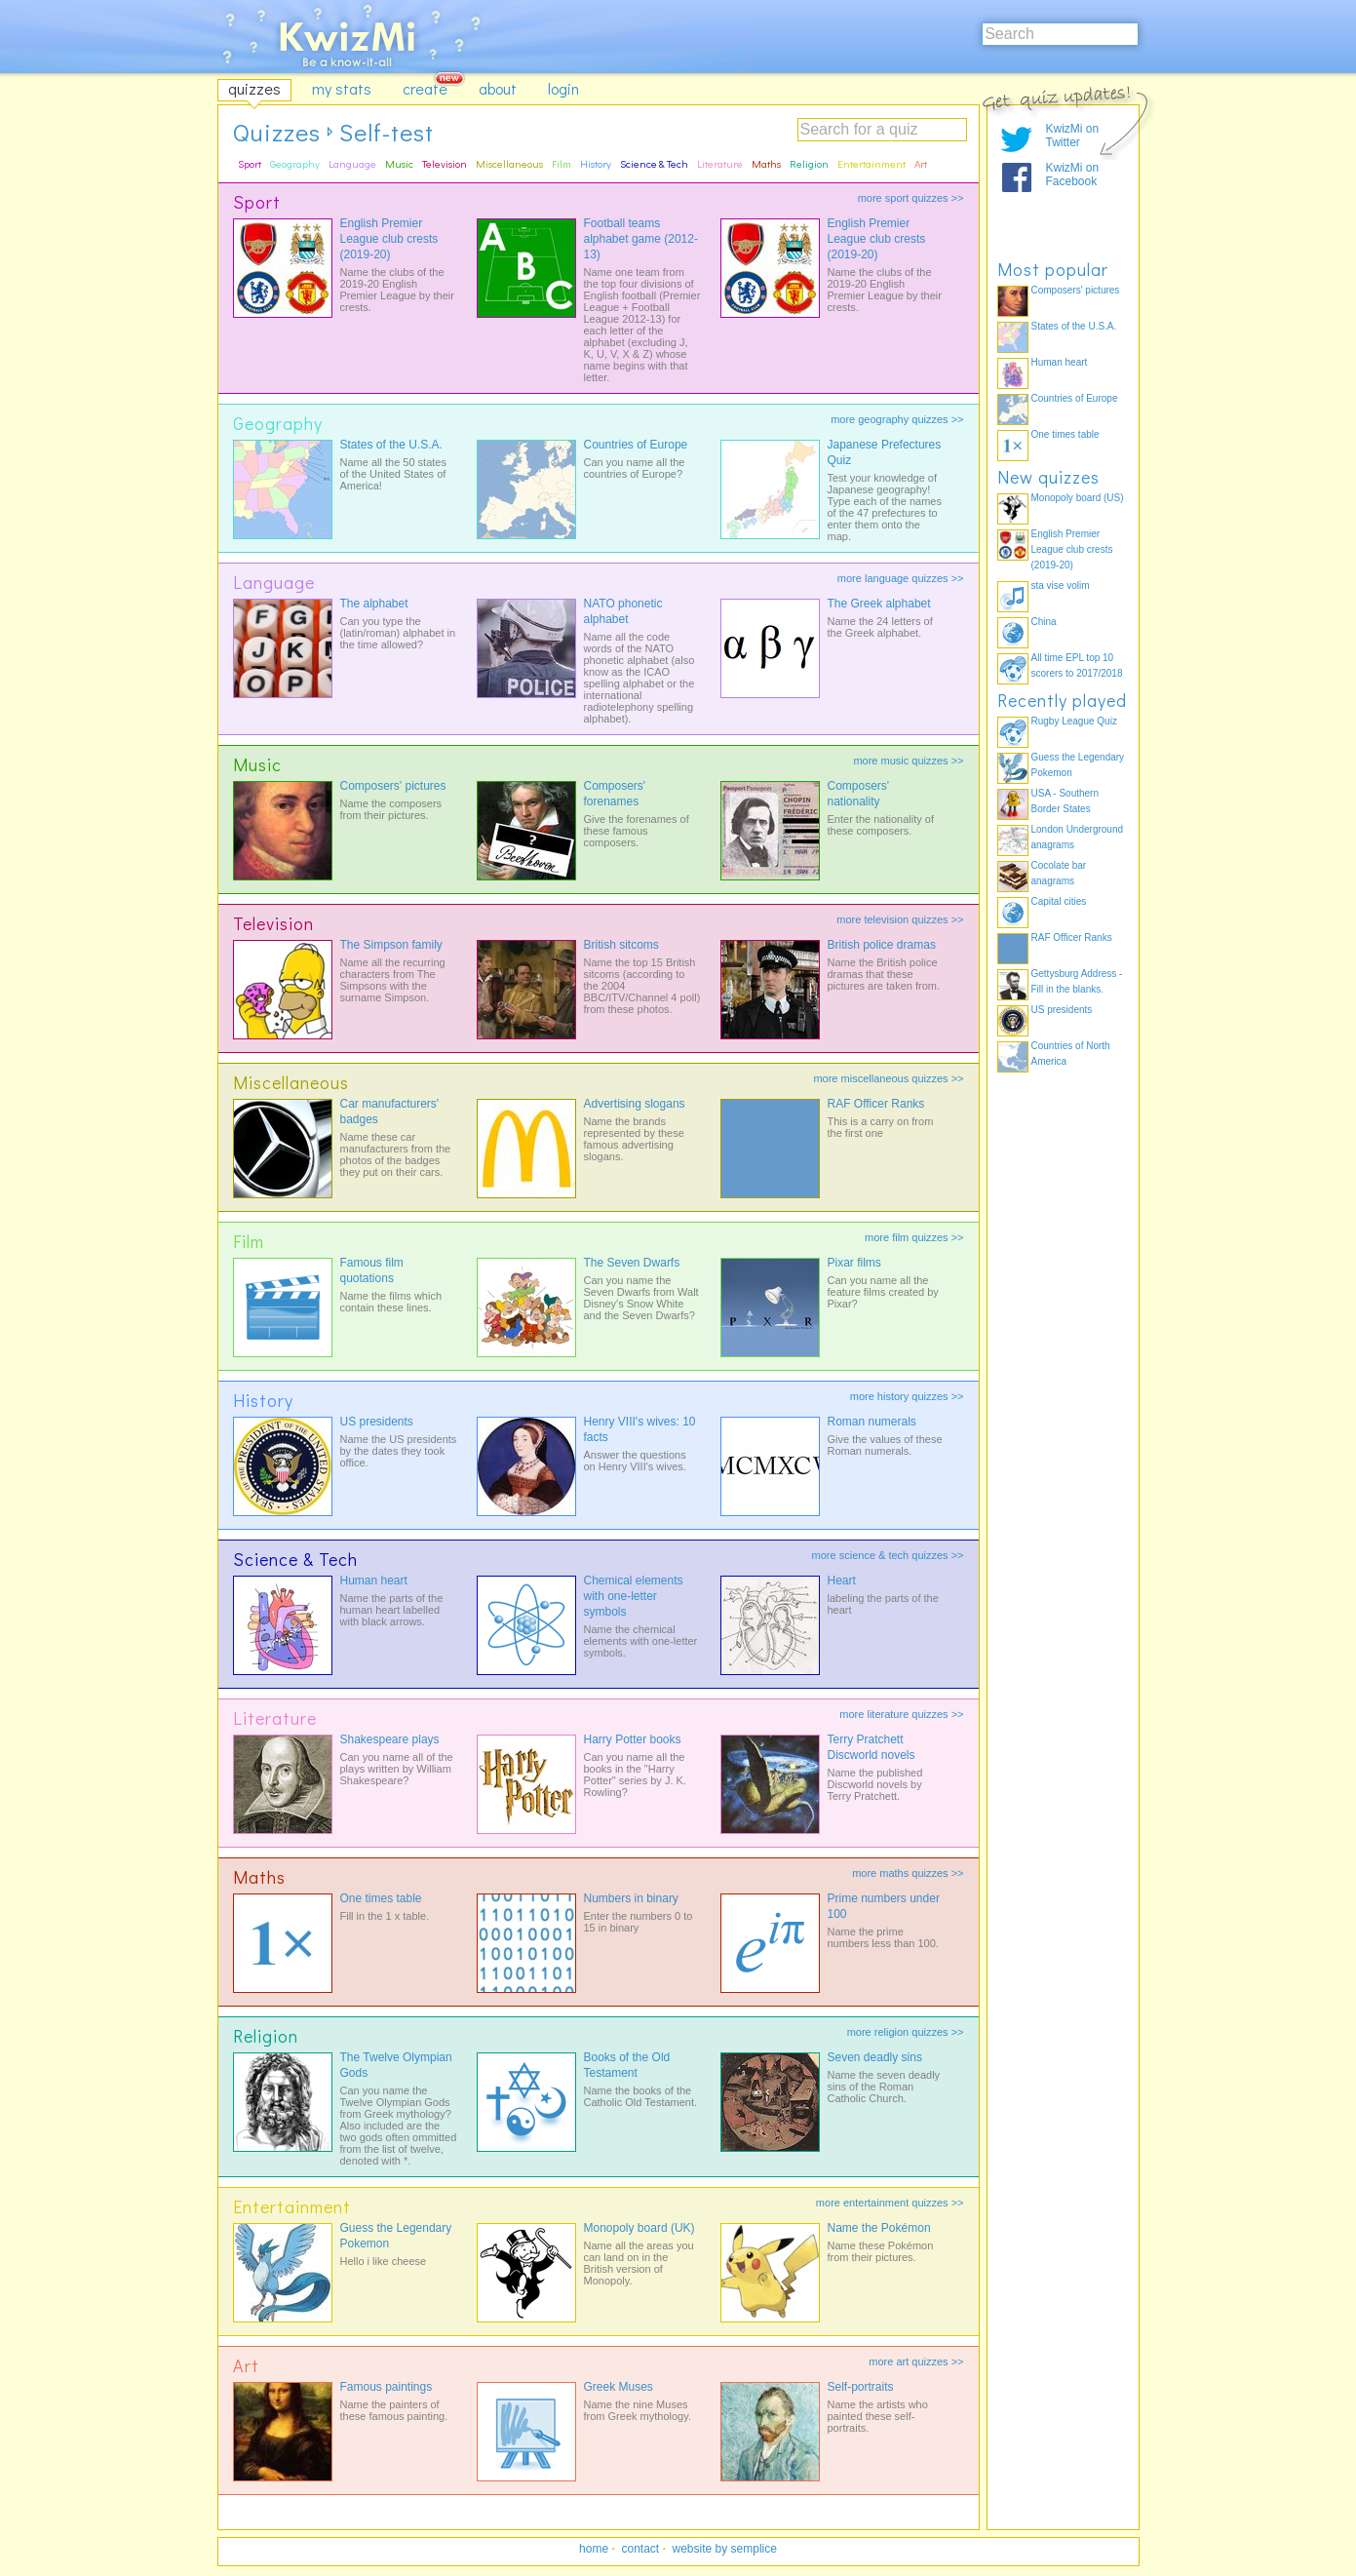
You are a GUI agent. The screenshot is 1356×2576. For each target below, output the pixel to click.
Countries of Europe (636, 444)
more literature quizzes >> (901, 1714)
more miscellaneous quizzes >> (888, 1078)
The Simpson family (391, 945)
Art (920, 163)
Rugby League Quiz (1074, 721)
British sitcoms (621, 945)
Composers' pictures (393, 786)
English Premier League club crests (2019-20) (389, 238)
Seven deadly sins (875, 2057)
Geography (295, 163)
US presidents (376, 1421)
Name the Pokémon (879, 2228)
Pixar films (854, 1262)
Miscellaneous (509, 163)
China (1044, 621)
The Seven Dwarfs (632, 1262)
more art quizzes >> (916, 2361)
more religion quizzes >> (905, 2032)
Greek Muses (618, 2387)
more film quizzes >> (914, 1237)
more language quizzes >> (900, 578)
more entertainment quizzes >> (890, 2202)
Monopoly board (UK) (639, 2228)
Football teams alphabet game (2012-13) (641, 238)
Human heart (373, 1580)
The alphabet (374, 603)
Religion (809, 163)
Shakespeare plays (390, 1739)
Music (399, 163)
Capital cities (1059, 901)
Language (352, 163)
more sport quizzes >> (911, 198)
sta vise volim (1060, 585)
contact (640, 2549)
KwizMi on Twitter (1073, 135)
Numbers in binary (631, 1898)
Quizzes (277, 132)
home (593, 2549)
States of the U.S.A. (391, 444)
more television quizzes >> (899, 919)
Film (561, 163)
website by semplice (725, 2549)
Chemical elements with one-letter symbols (633, 1596)
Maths (766, 163)
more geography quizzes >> (897, 419)
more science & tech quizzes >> (888, 1555)
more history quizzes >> (907, 1396)
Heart (842, 1580)
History (595, 163)
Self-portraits (861, 2387)
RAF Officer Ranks (876, 1104)
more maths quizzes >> (907, 1873)
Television (444, 163)
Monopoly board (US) (1077, 497)
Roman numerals (872, 1421)
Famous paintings (386, 2387)
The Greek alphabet (879, 603)
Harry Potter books (632, 1739)
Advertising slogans (634, 1104)
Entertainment (871, 163)
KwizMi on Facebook (1073, 174)
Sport (249, 163)
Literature (720, 163)
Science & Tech (654, 163)
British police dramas (882, 945)
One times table (381, 1898)
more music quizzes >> (908, 760)
